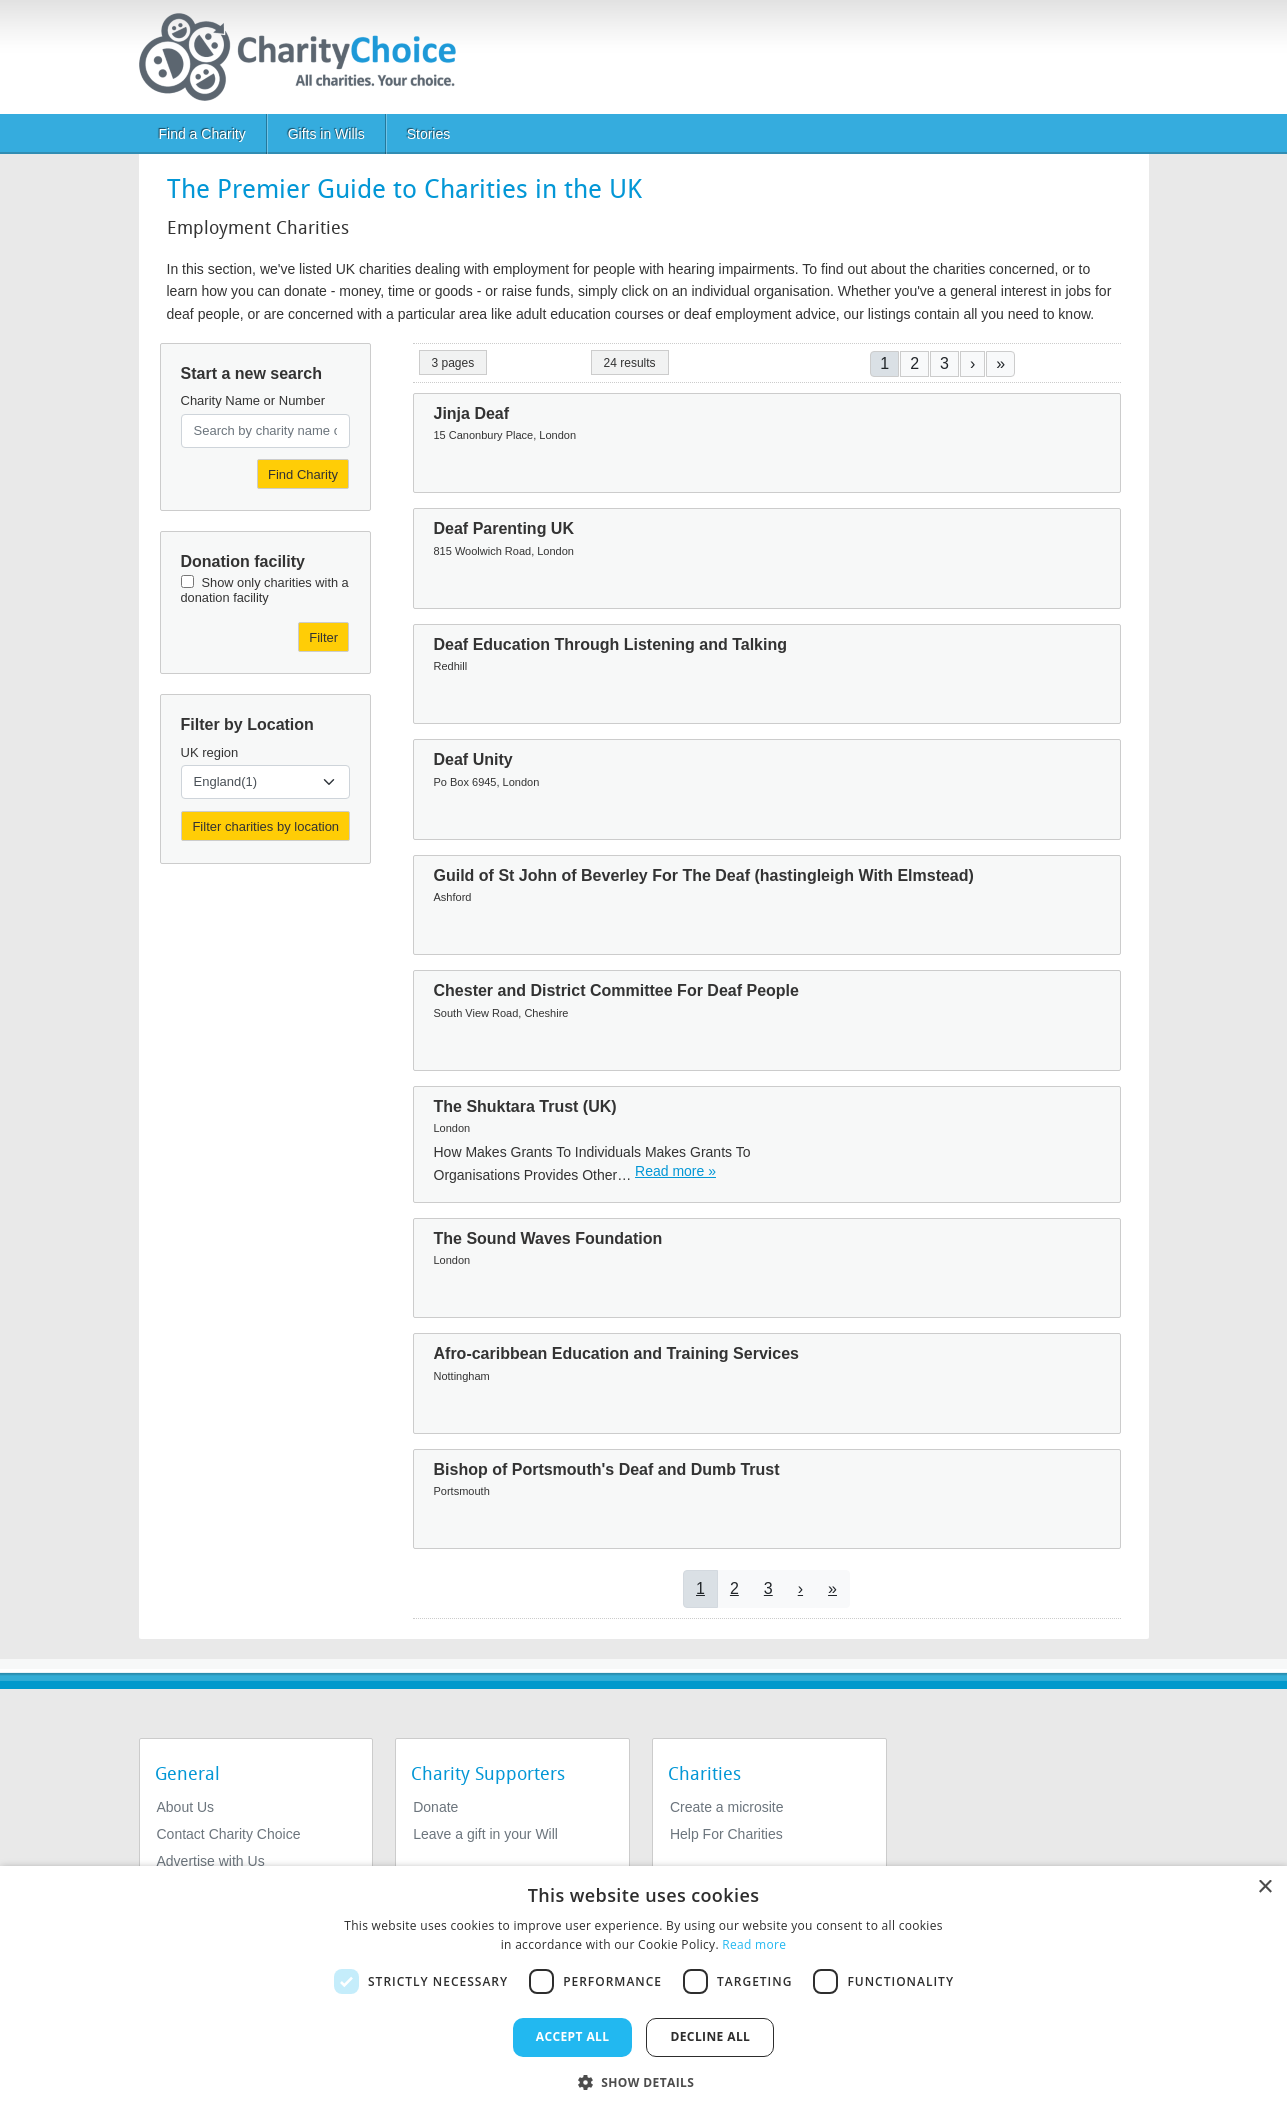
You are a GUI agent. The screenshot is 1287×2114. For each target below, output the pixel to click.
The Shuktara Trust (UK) (525, 1106)
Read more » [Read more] (675, 1171)
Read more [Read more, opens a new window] (754, 1944)
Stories (429, 134)
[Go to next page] (972, 363)
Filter (323, 637)
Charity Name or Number (253, 400)
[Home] (305, 57)
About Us (186, 1807)
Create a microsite (727, 1807)
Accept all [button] (573, 2036)
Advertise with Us (211, 1861)
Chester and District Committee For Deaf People (616, 990)
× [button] (1264, 1887)
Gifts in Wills (326, 134)
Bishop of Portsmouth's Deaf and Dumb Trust (607, 1469)
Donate (435, 1807)
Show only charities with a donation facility (265, 590)
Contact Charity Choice (229, 1834)
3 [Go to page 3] (944, 363)
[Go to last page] (1000, 363)
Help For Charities (726, 1834)
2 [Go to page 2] (914, 363)
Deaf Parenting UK (504, 528)
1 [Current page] (884, 363)
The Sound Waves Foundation (548, 1238)
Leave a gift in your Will (485, 1834)
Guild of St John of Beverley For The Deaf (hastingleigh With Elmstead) (704, 875)
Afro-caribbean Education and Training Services (616, 1353)
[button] (644, 2081)
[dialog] (643, 1990)
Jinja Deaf (472, 413)
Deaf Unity (473, 759)
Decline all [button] (710, 2036)
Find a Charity (202, 134)
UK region (210, 752)
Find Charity (303, 474)
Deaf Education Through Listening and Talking (610, 644)
